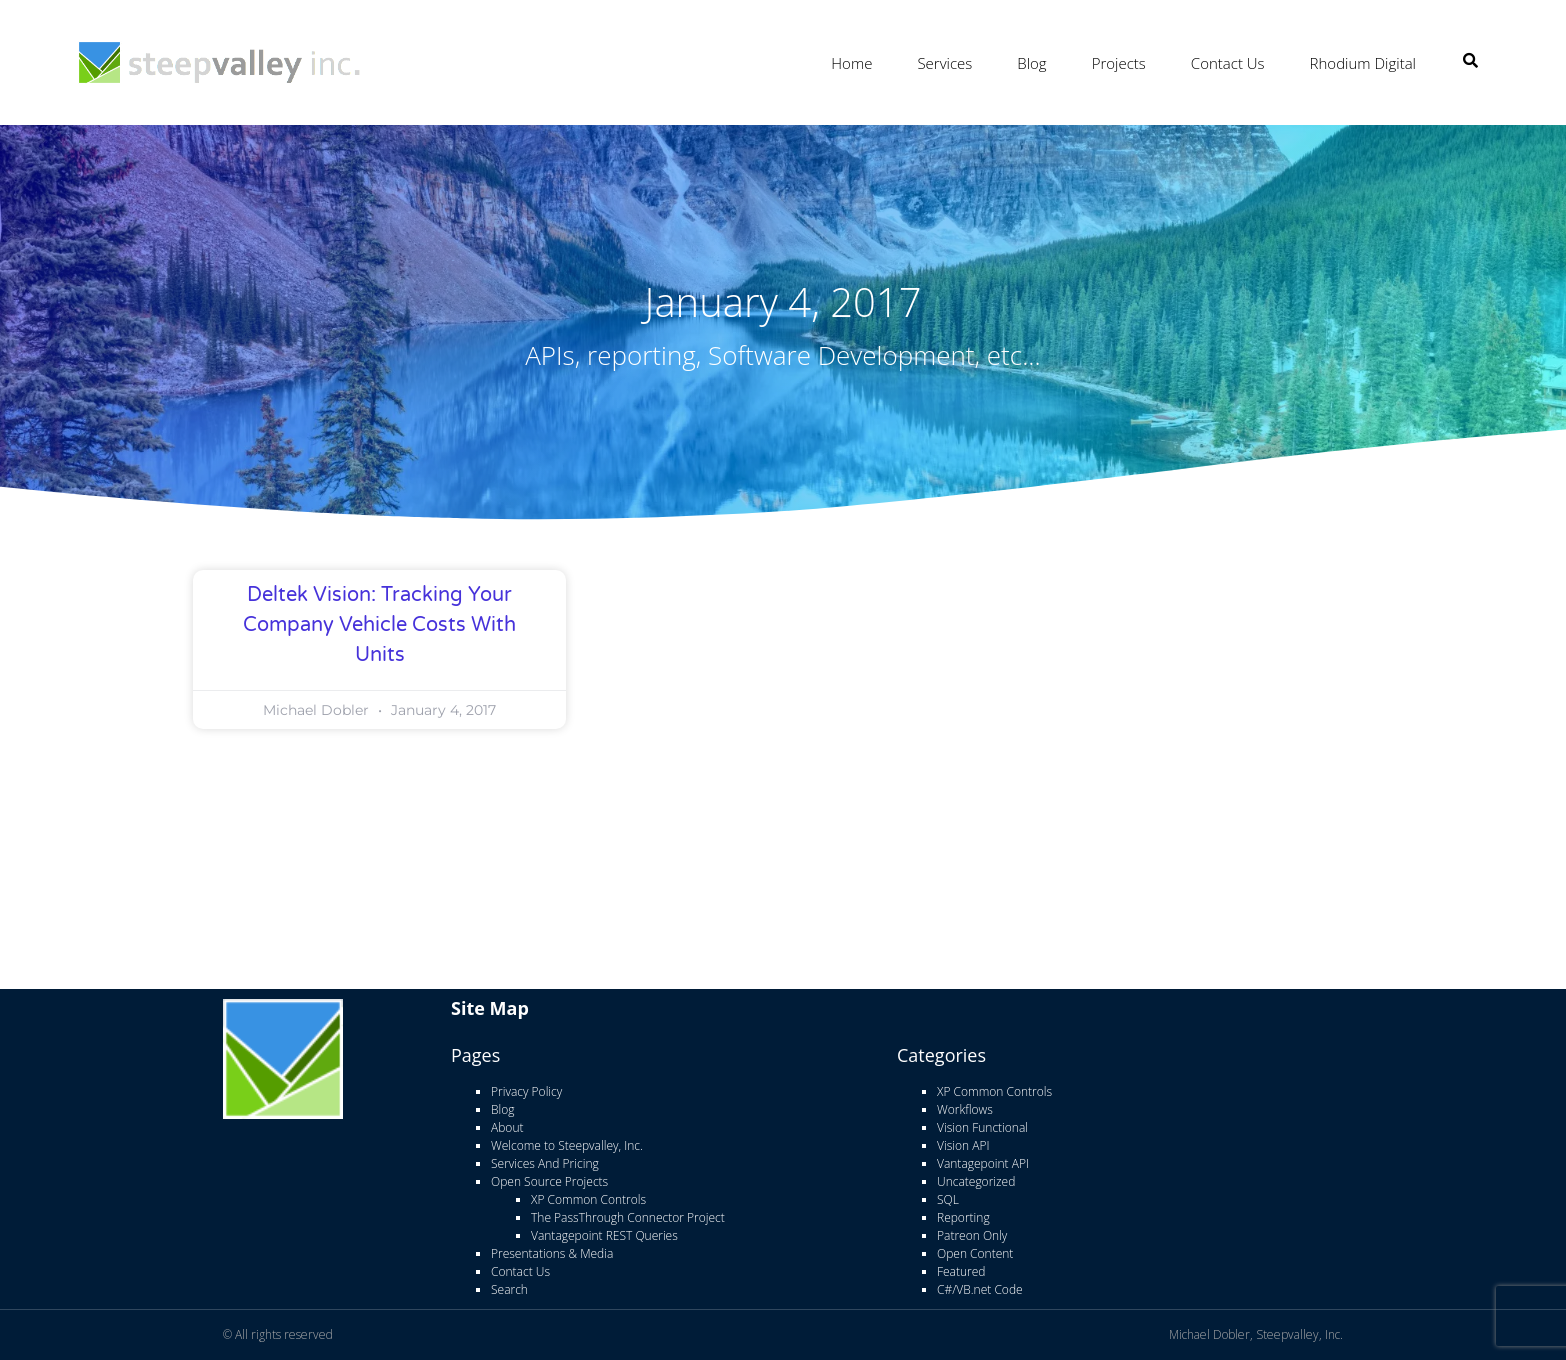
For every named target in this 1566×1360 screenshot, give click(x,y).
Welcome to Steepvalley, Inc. (567, 1145)
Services (944, 63)
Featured (961, 1271)
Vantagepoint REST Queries (604, 1235)
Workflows (965, 1109)
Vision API (963, 1145)
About (507, 1127)
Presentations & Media (552, 1253)
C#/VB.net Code (980, 1289)
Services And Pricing (545, 1163)
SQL (948, 1199)
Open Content (975, 1253)
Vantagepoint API (983, 1163)
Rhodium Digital (1363, 63)
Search (509, 1289)
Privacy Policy (526, 1091)
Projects (1119, 63)
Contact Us (1228, 63)
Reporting (963, 1217)
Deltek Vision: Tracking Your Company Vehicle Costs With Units (379, 625)
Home (851, 63)
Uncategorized (976, 1181)
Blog (1031, 63)
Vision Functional (982, 1127)
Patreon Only (972, 1235)
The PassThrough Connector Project (628, 1217)
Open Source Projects (549, 1181)
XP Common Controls (588, 1199)
